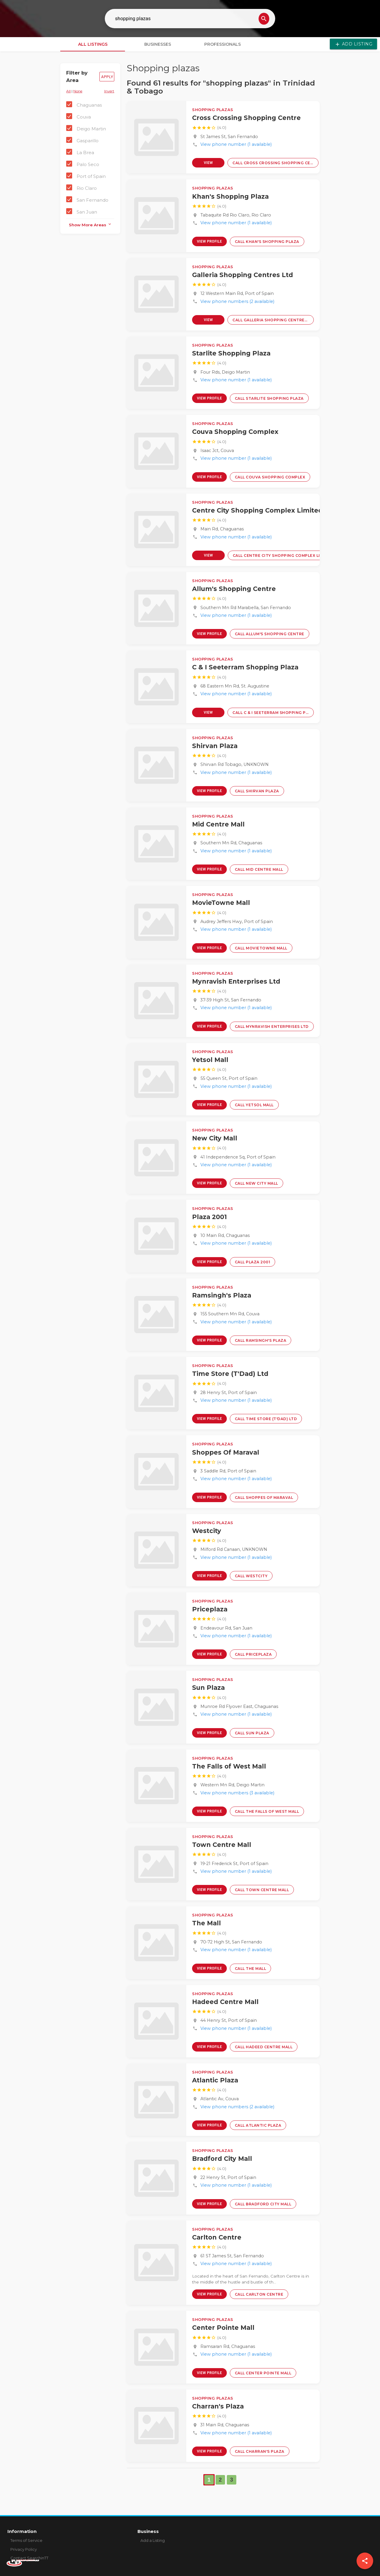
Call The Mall (250, 1968)
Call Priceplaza (253, 1654)
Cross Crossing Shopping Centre (246, 117)
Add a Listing (152, 2540)
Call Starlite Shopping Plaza (269, 398)
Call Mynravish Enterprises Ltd (272, 1026)
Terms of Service (26, 2540)
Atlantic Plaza (215, 2080)
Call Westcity (251, 1576)
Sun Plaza (208, 1687)
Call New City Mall (256, 1183)
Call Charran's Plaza (259, 2451)
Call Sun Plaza (252, 1733)
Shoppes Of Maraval (225, 1452)
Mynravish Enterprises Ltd (236, 981)
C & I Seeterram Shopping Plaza (245, 667)
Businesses (157, 44)
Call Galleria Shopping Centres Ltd (273, 320)
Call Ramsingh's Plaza (260, 1340)
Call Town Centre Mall (262, 1890)
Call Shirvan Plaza (257, 791)
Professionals (222, 44)
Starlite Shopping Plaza (231, 353)
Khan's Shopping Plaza (230, 196)
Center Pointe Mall (223, 2327)
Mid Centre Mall (218, 824)
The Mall (206, 1923)
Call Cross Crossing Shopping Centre (275, 163)
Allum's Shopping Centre (234, 588)
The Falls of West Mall (229, 1766)
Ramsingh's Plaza (221, 1295)
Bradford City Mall (222, 2158)
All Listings (92, 44)
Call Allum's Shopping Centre (269, 634)
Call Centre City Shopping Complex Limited (281, 555)
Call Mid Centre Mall (259, 869)
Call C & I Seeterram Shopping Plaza (273, 712)
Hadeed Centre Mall (225, 2002)
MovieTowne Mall (221, 902)
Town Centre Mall (221, 1844)
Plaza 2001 (209, 1217)
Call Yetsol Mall (254, 1105)
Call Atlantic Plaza (258, 2125)
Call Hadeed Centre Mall (264, 2047)
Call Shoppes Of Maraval (264, 1497)
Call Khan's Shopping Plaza (267, 241)
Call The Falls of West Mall (267, 1811)
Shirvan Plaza (215, 746)
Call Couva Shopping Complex (270, 477)
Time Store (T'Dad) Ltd (230, 1373)
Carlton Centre (216, 2237)
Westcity (206, 1530)
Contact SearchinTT (29, 2558)
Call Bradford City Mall (263, 2204)
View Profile (208, 164)
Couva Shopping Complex (235, 431)
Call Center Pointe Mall (263, 2373)
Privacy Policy (23, 2549)
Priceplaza (209, 1609)
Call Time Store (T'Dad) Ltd (266, 1419)
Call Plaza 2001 (252, 1262)
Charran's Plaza (218, 2406)
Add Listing (353, 44)
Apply (107, 77)
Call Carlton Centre (259, 2294)
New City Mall (214, 1138)
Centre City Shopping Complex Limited (257, 510)
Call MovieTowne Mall (261, 948)
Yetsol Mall (210, 1059)
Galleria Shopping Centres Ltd (242, 275)
